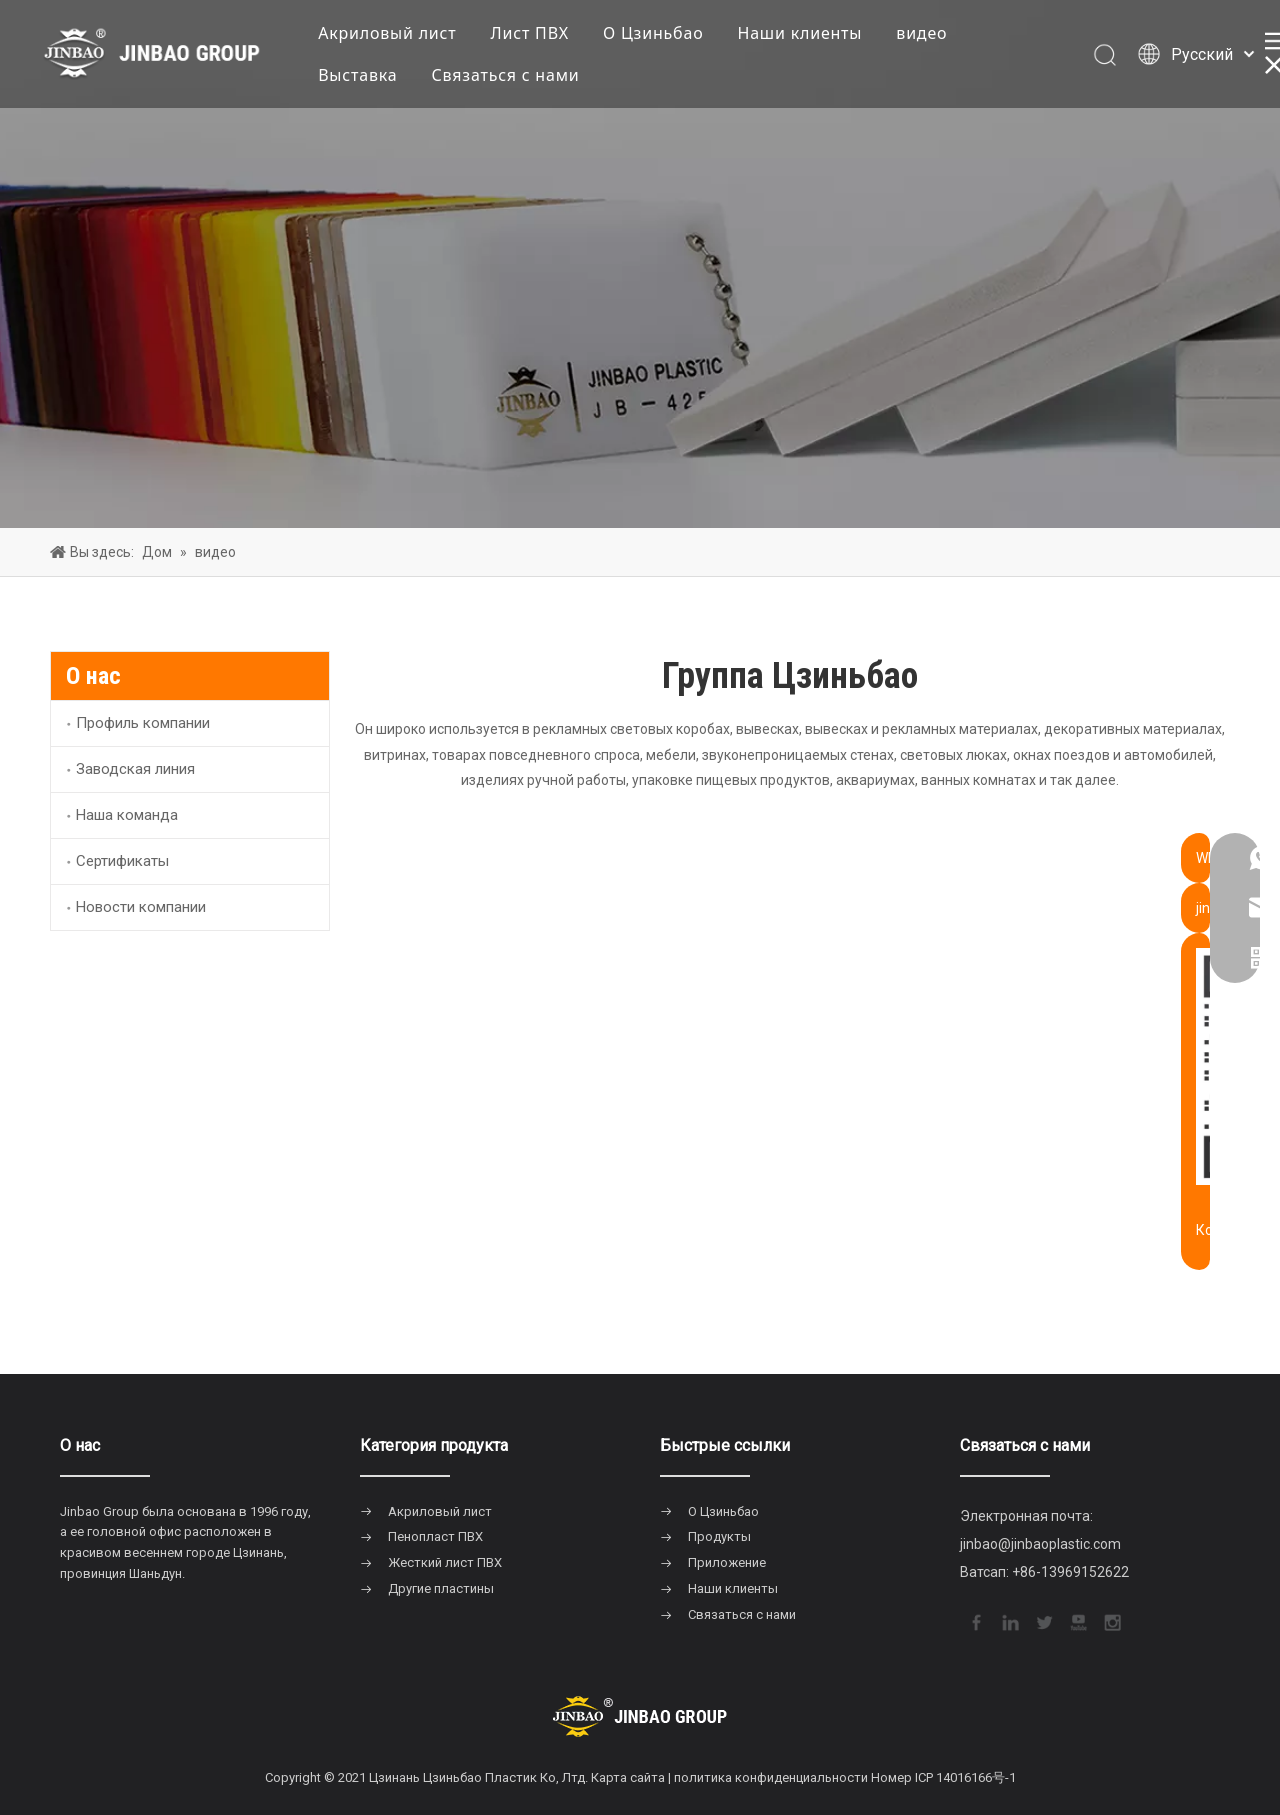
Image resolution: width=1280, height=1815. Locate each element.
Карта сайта (628, 1777)
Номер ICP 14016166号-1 (943, 1777)
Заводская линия (135, 769)
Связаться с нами (511, 76)
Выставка (362, 76)
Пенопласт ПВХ (435, 1536)
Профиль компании (143, 723)
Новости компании (141, 907)
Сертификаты (122, 861)
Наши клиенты (805, 34)
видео (926, 34)
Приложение (727, 1562)
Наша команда (127, 815)
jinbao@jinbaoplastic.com (1040, 1544)
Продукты (719, 1536)
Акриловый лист (392, 34)
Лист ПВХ (535, 34)
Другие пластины (441, 1588)
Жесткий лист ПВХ (445, 1562)
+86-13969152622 (1070, 1572)
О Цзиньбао (658, 34)
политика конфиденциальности (771, 1777)
